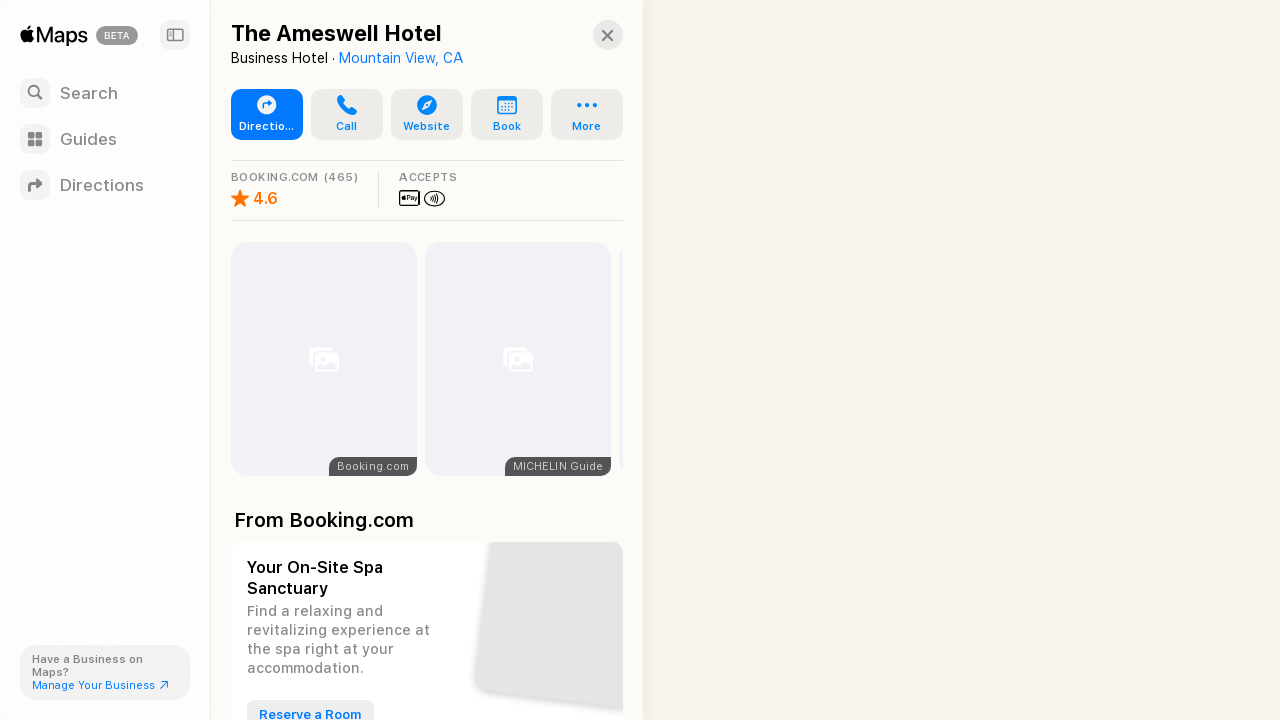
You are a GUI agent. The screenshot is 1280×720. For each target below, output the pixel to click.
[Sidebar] (175, 35)
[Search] (105, 93)
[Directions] (105, 185)
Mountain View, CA (401, 58)
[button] (596, 35)
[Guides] (105, 139)
